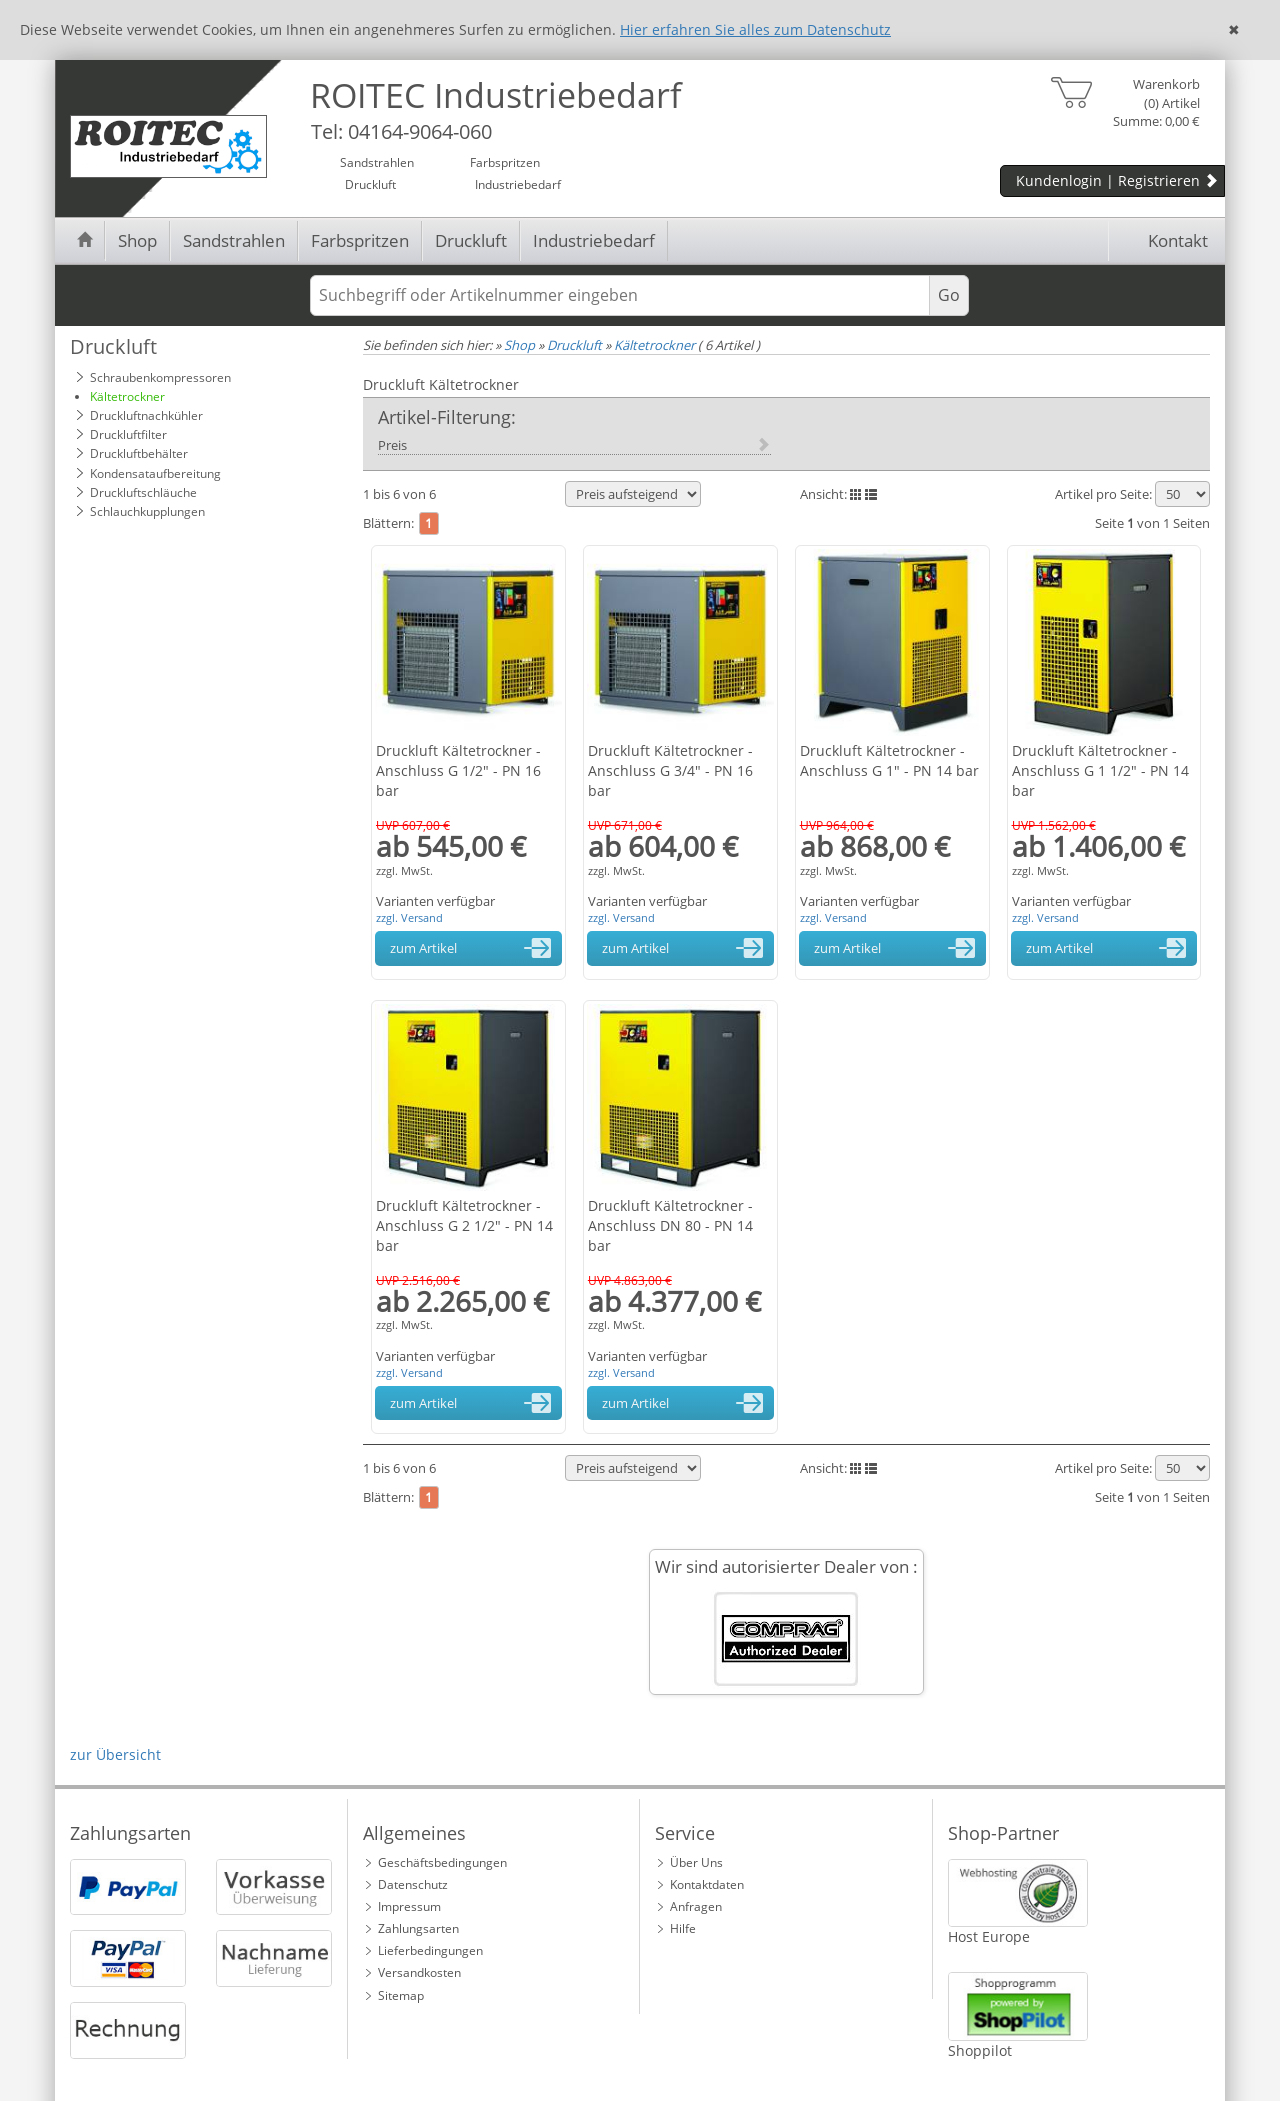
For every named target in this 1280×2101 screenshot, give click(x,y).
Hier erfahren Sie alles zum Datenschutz (755, 29)
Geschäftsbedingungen (442, 1862)
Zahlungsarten (418, 1928)
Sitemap (401, 1995)
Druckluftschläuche (143, 492)
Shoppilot (980, 2050)
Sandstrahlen (234, 240)
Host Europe (989, 1936)
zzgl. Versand (409, 917)
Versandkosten (419, 1972)
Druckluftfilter (128, 434)
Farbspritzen (360, 240)
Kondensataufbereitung (155, 473)
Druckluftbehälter (139, 453)
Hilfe (683, 1928)
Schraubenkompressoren (160, 377)
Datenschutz (413, 1884)
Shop (137, 240)
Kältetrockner (127, 396)
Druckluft (471, 240)
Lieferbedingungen (430, 1950)
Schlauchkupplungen (147, 511)
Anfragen (696, 1906)
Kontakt (1164, 240)
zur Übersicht (115, 1754)
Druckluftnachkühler (146, 415)
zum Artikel (474, 948)
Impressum (409, 1906)
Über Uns (696, 1862)
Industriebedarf (594, 240)
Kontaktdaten (707, 1884)
